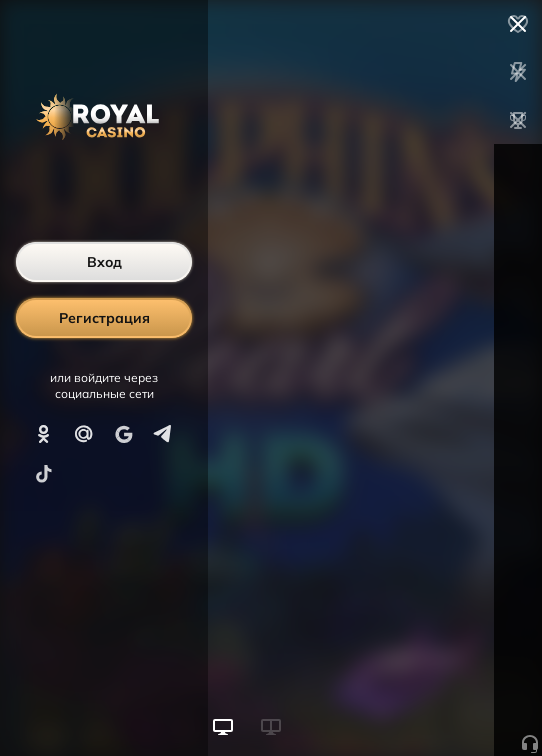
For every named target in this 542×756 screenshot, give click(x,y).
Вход (104, 262)
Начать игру (390, 704)
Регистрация (104, 318)
